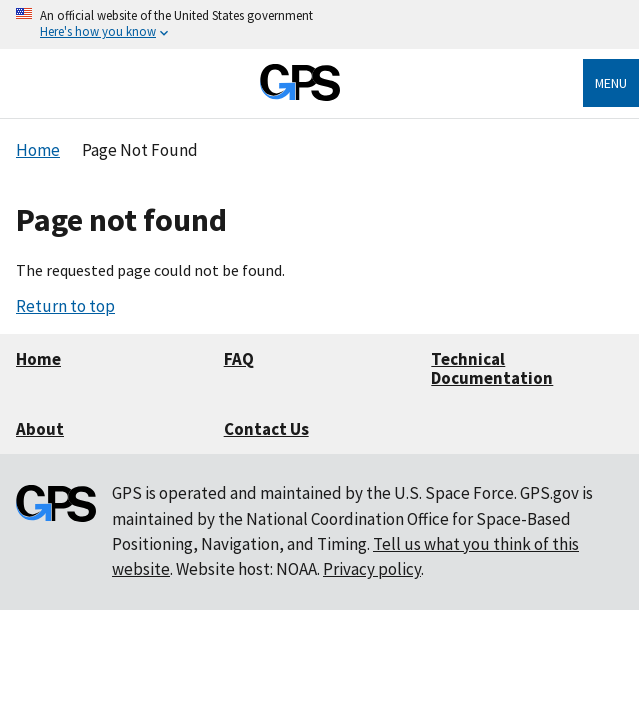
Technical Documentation (492, 368)
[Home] (300, 95)
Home (38, 359)
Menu (611, 83)
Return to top (65, 306)
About (40, 429)
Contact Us (266, 429)
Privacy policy (372, 569)
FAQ (239, 359)
